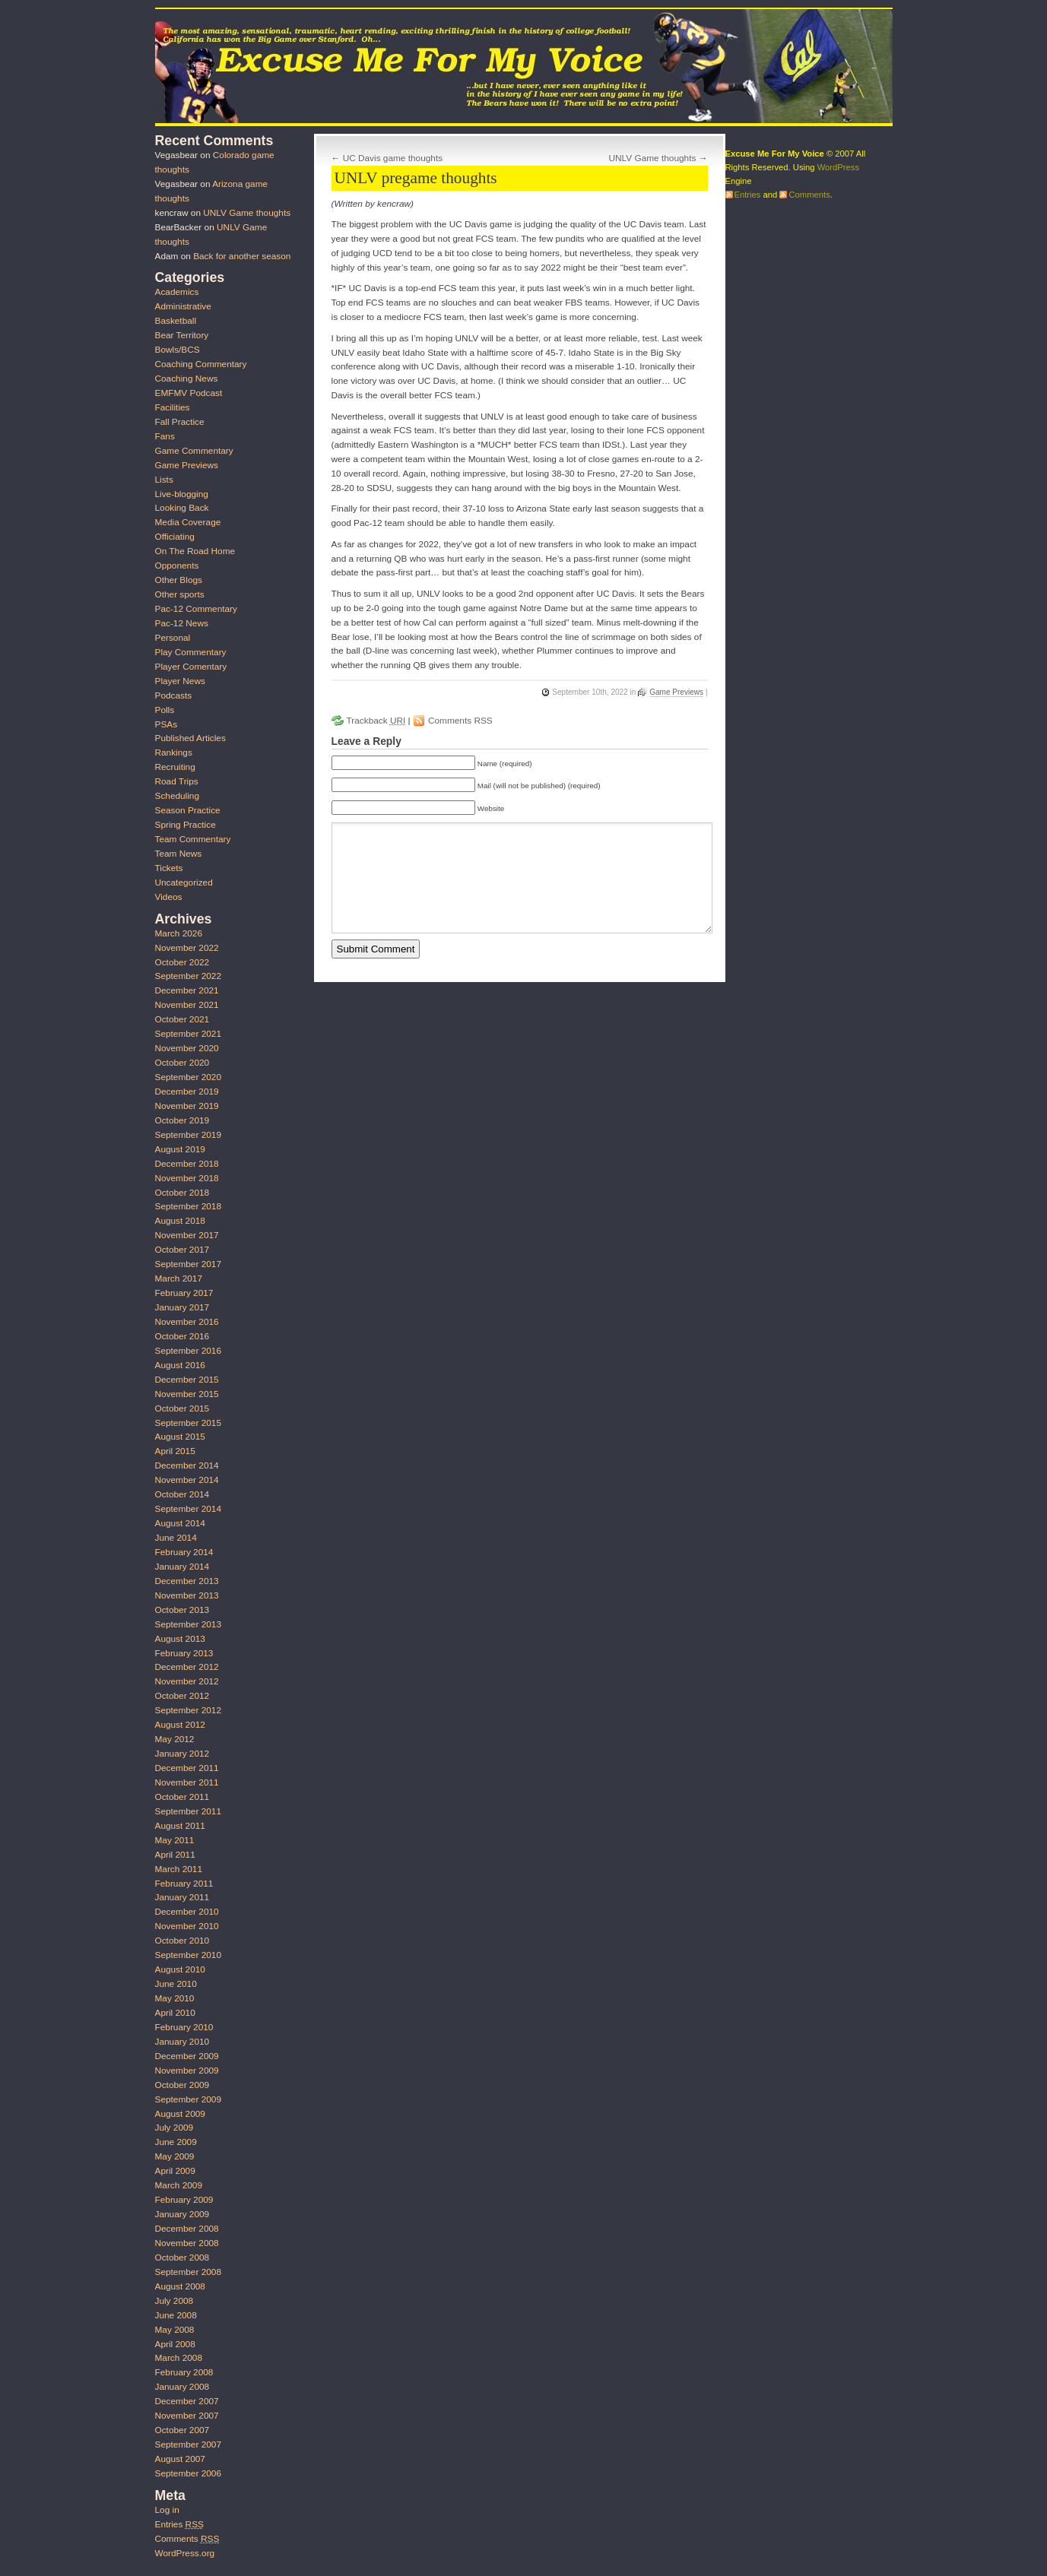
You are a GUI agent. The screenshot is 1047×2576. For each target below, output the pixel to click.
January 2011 (182, 1897)
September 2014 (188, 1508)
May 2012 (175, 1739)
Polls (165, 710)
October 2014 (182, 1494)
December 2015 (187, 1379)
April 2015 (175, 1451)
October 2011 (182, 1797)
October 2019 (182, 1120)
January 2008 (182, 2386)
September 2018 (188, 1206)
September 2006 (188, 2473)
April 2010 (175, 2012)
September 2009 (188, 2099)
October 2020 (182, 1062)
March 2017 (178, 1278)
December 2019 (187, 1091)
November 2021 (187, 1005)
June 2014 (176, 1537)
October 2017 (182, 1249)
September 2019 (188, 1135)
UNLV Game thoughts (652, 158)
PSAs (166, 724)
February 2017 (184, 1293)
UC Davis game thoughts (393, 158)
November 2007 (187, 2415)
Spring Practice (185, 824)
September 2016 (188, 1350)
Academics (177, 292)
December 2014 (187, 1465)
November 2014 (187, 1480)
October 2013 (182, 1610)
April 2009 (175, 2171)
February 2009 (184, 2199)
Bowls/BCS (177, 349)
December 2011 (187, 1768)
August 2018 (180, 1220)
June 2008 (176, 2315)
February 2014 (184, 1552)
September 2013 (188, 1624)
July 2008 (174, 2301)
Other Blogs (178, 580)
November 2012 (187, 1681)
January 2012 (182, 1753)
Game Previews (676, 692)
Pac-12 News (181, 623)
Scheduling (177, 796)
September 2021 (188, 1033)
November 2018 (187, 1178)
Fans (165, 436)
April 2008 (175, 2344)
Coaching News (186, 378)
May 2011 (175, 1840)
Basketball (176, 320)
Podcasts (173, 695)
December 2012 (187, 1667)
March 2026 (178, 933)
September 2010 (188, 1955)
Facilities (172, 407)
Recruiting (175, 767)
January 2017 (182, 1307)
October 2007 (182, 2430)
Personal (173, 637)
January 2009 (182, 2214)
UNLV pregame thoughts (416, 178)
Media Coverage (188, 522)
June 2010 (176, 1984)
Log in (167, 2510)
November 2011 (187, 1782)
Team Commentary (193, 839)
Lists (164, 479)
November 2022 (187, 948)
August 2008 (180, 2286)
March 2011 (178, 1869)
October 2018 (182, 1192)
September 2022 (188, 976)
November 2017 (187, 1235)
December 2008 (187, 2228)
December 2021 (187, 990)
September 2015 (188, 1423)
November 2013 (187, 1595)
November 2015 (187, 1394)
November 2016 (187, 1322)
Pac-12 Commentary (196, 609)
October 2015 (182, 1408)
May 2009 (175, 2156)
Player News (180, 681)
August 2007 (180, 2459)
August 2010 (180, 1969)
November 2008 (187, 2243)
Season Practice (188, 810)
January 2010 (182, 2041)
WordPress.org (185, 2553)
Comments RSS (460, 720)
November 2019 (187, 1106)
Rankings (173, 752)
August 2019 (180, 1149)
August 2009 (180, 2114)
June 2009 (176, 2142)
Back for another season (241, 256)
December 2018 (187, 1163)
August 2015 (180, 1436)
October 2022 (182, 962)
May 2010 (175, 1998)
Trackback (376, 720)
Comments (187, 2538)
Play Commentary (191, 652)
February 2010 (184, 2027)
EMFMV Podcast (189, 393)
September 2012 (188, 1710)
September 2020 (188, 1077)
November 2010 (187, 1926)
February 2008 (184, 2372)
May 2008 (175, 2329)
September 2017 (188, 1264)
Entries (179, 2524)
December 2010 (187, 1911)
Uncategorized (184, 882)
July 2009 (174, 2127)
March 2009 (178, 2185)
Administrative (183, 306)
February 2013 (184, 1653)
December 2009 (187, 2056)
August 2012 (180, 1724)
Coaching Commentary (201, 364)
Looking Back (182, 507)
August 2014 (180, 1523)
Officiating (175, 536)
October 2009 (182, 2085)
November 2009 (187, 2070)
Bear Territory (182, 335)
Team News (178, 853)
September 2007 (188, 2444)
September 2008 (188, 2272)
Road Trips (176, 781)
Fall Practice (180, 422)
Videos (168, 897)
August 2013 (180, 1638)
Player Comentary (191, 666)
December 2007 (187, 2401)
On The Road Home (195, 551)
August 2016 (180, 1365)
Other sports (180, 594)
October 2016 (182, 1336)
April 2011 (175, 1854)
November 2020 (187, 1048)
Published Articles (190, 738)
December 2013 (187, 1581)
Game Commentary (194, 450)
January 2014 (182, 1566)
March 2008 (178, 2358)
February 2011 (184, 1883)
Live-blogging (181, 494)
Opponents (177, 565)
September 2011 (188, 1811)
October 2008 (182, 2257)
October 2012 (182, 1695)
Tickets (169, 868)
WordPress (838, 167)
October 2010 (182, 1940)
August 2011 (180, 1825)
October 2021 (182, 1019)
